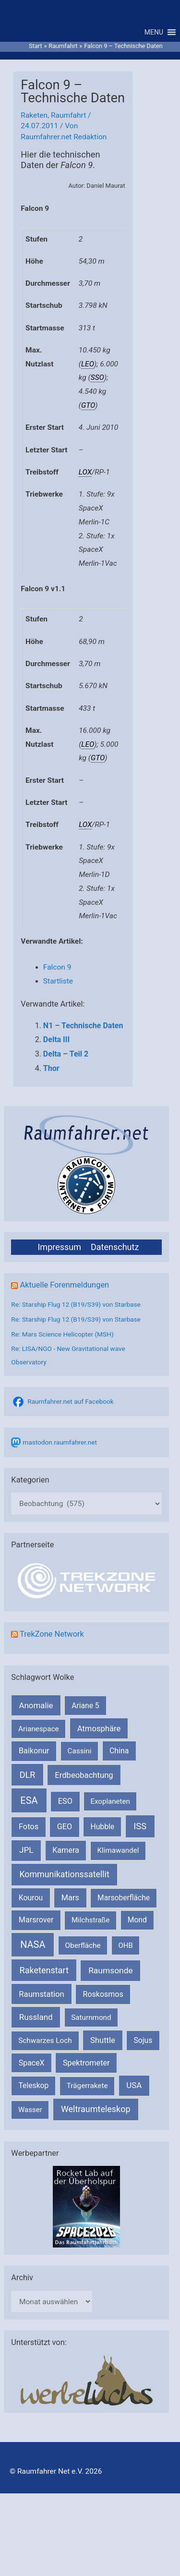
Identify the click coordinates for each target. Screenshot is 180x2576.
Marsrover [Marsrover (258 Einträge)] (36, 1919)
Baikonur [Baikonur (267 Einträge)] (34, 1750)
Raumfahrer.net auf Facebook (70, 1401)
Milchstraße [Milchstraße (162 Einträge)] (90, 1920)
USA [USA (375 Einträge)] (134, 2085)
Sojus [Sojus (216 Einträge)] (143, 2040)
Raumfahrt (68, 115)
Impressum (59, 1247)
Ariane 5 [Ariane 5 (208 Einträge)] (85, 1705)
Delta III (56, 1039)
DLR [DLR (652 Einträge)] (28, 1775)
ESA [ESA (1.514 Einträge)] (28, 1800)
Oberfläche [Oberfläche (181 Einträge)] (82, 1945)
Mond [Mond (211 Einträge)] (137, 1919)
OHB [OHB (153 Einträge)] (125, 1945)
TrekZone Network (52, 1634)
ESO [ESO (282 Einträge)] (65, 1801)
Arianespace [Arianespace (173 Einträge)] (38, 1729)
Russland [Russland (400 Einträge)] (36, 2017)
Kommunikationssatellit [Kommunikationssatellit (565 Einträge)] (64, 1874)
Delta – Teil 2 (65, 1053)
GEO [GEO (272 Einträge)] (64, 1826)
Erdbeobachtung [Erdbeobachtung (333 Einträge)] (84, 1775)
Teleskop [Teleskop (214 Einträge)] (33, 2085)
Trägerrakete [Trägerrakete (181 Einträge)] (87, 2085)
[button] (153, 32)
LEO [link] (87, 364)
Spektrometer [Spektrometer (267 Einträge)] (86, 2062)
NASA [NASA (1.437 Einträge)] (32, 1944)
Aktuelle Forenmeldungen (64, 1284)
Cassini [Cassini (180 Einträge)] (79, 1751)
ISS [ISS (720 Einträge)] (139, 1826)
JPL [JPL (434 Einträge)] (26, 1850)
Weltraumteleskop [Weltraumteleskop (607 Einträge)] (96, 2109)
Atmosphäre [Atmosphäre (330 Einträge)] (99, 1728)
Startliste (58, 981)
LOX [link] (85, 472)
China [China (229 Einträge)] (119, 1750)
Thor (51, 1068)
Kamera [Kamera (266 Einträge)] (65, 1850)
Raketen (34, 115)
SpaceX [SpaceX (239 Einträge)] (32, 2062)
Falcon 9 (57, 967)
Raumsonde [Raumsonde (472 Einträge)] (110, 1970)
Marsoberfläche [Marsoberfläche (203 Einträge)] (123, 1898)
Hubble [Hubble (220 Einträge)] (102, 1826)
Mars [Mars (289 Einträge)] (70, 1897)
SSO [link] (97, 377)
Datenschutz (115, 1247)
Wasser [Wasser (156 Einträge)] (30, 2109)
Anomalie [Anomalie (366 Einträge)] (36, 1705)
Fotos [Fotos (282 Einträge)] (28, 1826)
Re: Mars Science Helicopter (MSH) (62, 1334)
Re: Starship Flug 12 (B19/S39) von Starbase (75, 1304)
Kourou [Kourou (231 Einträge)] (31, 1897)
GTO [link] (88, 405)
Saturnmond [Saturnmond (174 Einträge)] (91, 2017)
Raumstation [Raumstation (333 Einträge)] (41, 1994)
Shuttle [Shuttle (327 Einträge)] (102, 2040)
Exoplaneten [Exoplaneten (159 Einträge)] (110, 1801)
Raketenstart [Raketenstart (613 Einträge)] (44, 1970)
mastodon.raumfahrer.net (60, 1442)
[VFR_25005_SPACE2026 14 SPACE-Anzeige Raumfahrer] (86, 2206)
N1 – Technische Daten (83, 1025)
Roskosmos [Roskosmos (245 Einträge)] (103, 1994)
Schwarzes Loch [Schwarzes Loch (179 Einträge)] (45, 2040)
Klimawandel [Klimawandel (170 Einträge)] (118, 1850)
